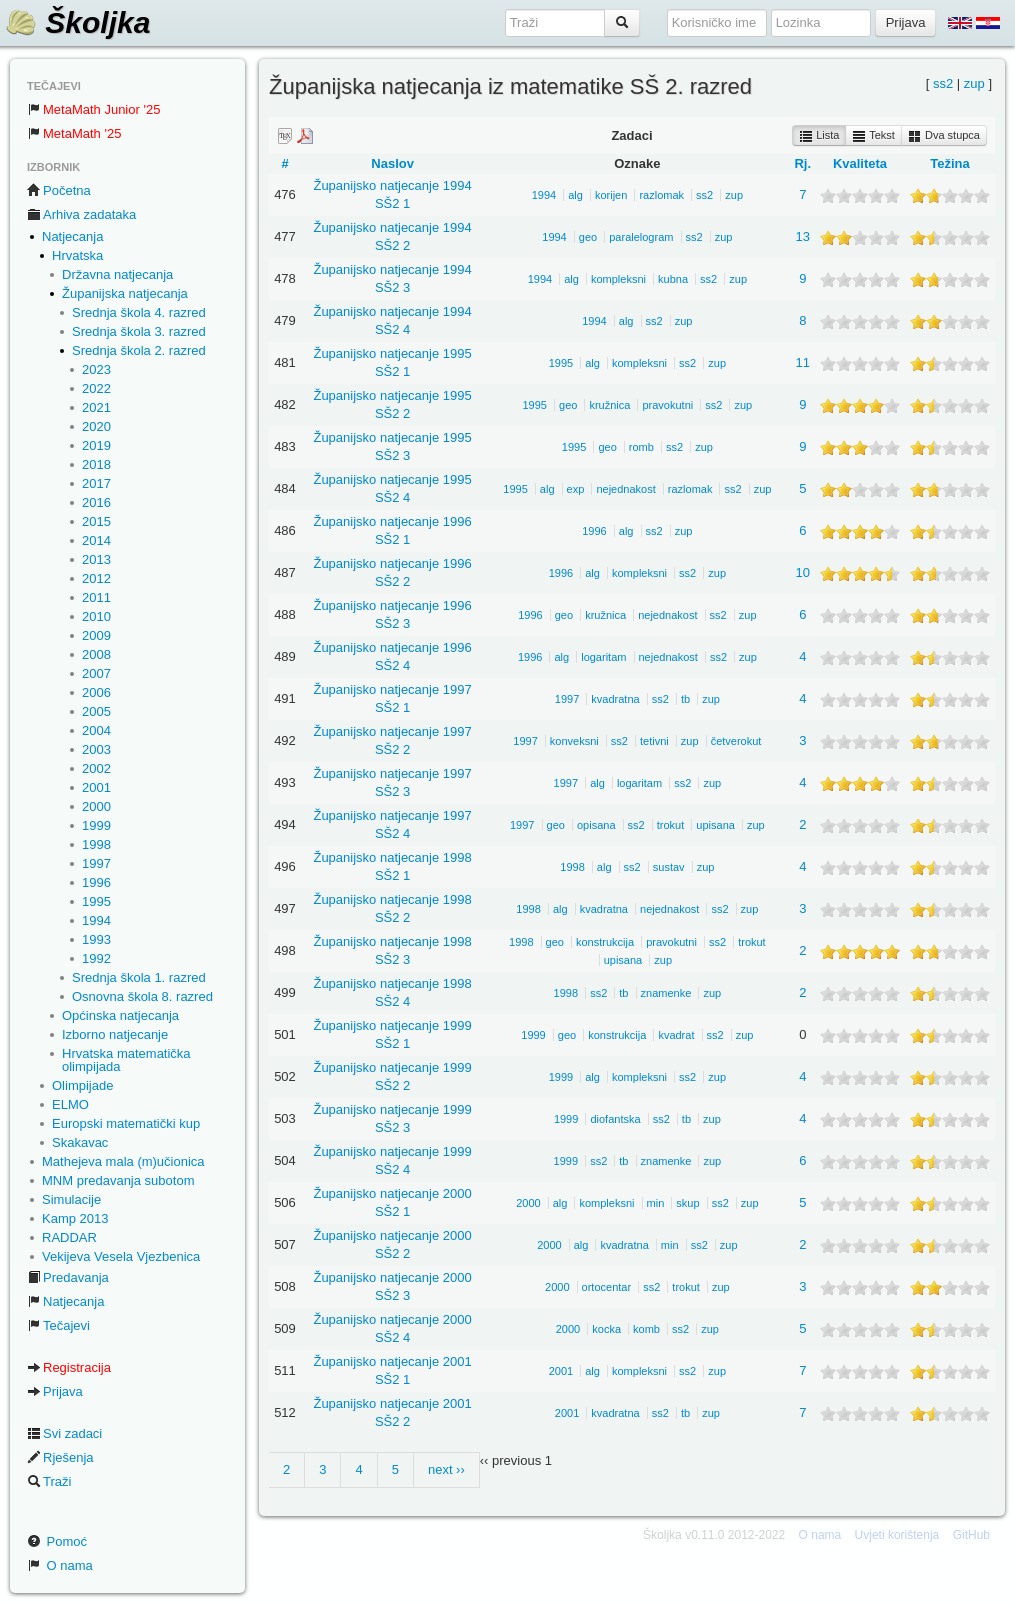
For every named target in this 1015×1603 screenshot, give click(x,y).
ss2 (943, 83)
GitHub (971, 1535)
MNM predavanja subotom (118, 1180)
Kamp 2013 (75, 1218)
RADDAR (69, 1237)
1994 (96, 920)
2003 (96, 749)
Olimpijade (82, 1085)
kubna (673, 279)
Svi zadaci (64, 1433)
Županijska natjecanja (125, 293)
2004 (96, 730)
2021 (96, 407)
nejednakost (625, 489)
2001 (96, 787)
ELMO (70, 1104)
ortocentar (607, 1287)
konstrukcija (605, 942)
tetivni (654, 741)
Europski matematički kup (126, 1123)
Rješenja (60, 1457)
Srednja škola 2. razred (139, 350)
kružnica (609, 405)
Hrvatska (77, 255)
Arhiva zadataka (81, 214)
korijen (611, 195)
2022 (96, 388)
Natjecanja (72, 236)
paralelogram (641, 237)
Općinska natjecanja (120, 1015)
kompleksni (618, 279)
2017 (96, 483)
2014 (96, 540)
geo (588, 237)
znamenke (666, 993)
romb (641, 447)
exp (576, 489)
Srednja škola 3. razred (139, 331)
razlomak (661, 195)
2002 (96, 768)
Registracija (69, 1367)
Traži (49, 1481)
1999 (96, 825)
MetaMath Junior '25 (93, 109)
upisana (715, 825)
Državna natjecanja (117, 274)
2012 (96, 578)
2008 (96, 654)
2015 (96, 521)
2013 (96, 559)
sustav (669, 867)
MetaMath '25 (74, 133)
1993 (96, 939)
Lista (819, 136)
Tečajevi (58, 1325)
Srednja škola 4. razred (139, 312)
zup (974, 83)
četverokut (736, 741)
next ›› (446, 1469)
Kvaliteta (860, 163)
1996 (96, 882)
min (656, 1203)
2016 (96, 502)
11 (803, 362)
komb (646, 1329)
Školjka (77, 22)
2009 (96, 635)
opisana (596, 825)
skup (687, 1203)
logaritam (603, 657)
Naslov (392, 163)
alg (575, 195)
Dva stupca (944, 136)
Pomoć (57, 1541)
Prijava (55, 1391)
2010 (96, 616)
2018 (96, 464)
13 (803, 236)
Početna (59, 190)
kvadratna (615, 699)
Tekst (873, 136)
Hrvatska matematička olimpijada (126, 1060)
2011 (96, 597)
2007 (96, 673)
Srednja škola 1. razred (139, 977)
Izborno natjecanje (115, 1034)
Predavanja (68, 1277)
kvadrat (676, 1035)
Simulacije (71, 1199)
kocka (606, 1329)
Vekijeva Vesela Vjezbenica (121, 1256)
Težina (950, 163)
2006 (96, 692)
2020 (96, 426)
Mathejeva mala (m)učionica (123, 1161)
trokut (671, 825)
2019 (96, 445)
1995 (96, 901)
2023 (96, 369)
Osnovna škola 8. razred (142, 996)
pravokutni (667, 405)
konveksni (574, 741)
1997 (96, 863)
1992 (96, 958)
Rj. (802, 163)
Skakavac (80, 1142)
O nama (60, 1565)
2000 (96, 806)
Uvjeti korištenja (897, 1535)
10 (803, 572)
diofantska (615, 1119)
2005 (96, 711)
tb (685, 699)
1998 (96, 844)
